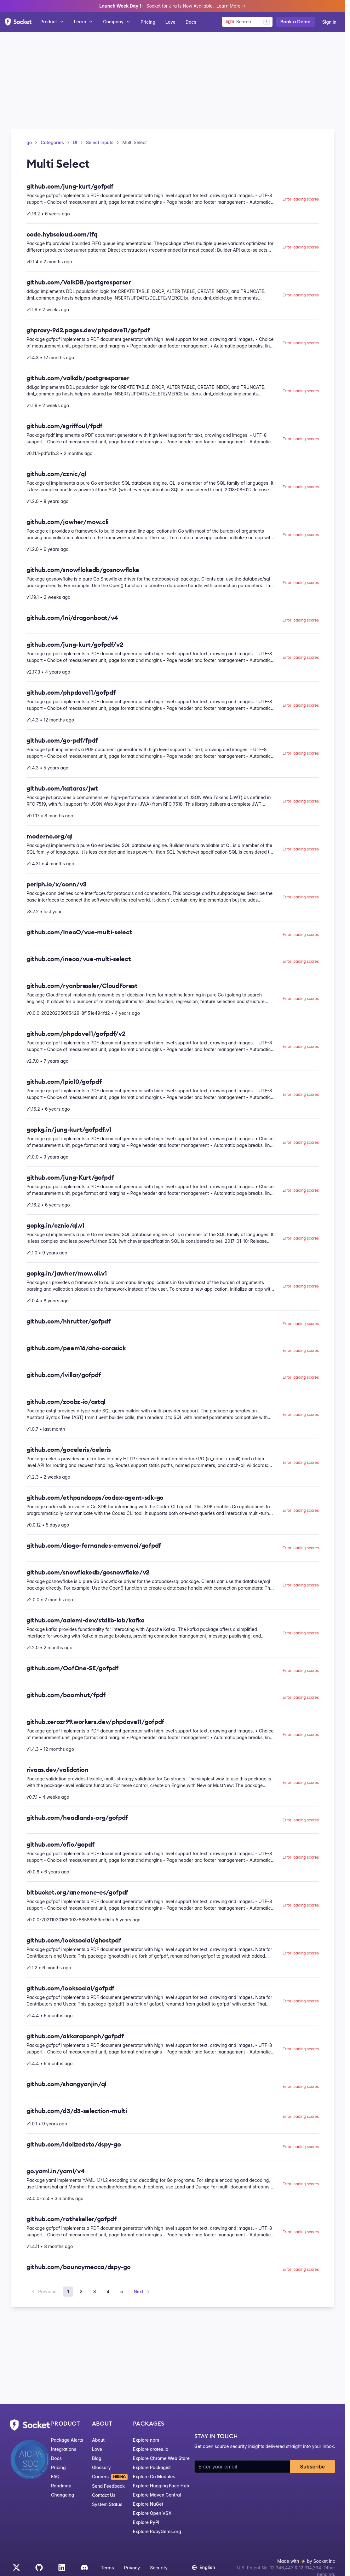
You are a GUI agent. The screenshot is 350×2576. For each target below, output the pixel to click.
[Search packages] (247, 22)
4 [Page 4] (108, 2291)
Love (170, 22)
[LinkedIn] (61, 2567)
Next (142, 2291)
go (29, 142)
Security (159, 2567)
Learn (83, 21)
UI (75, 142)
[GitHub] (39, 2567)
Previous (43, 2291)
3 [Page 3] (94, 2291)
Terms (107, 2567)
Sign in (329, 22)
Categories (52, 142)
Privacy (132, 2567)
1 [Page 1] (68, 2291)
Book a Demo (295, 22)
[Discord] (84, 2567)
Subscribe (312, 2466)
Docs (191, 22)
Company (116, 21)
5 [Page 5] (121, 2291)
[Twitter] (16, 2567)
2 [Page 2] (81, 2291)
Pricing (148, 22)
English (203, 2567)
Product (52, 21)
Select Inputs (99, 142)
